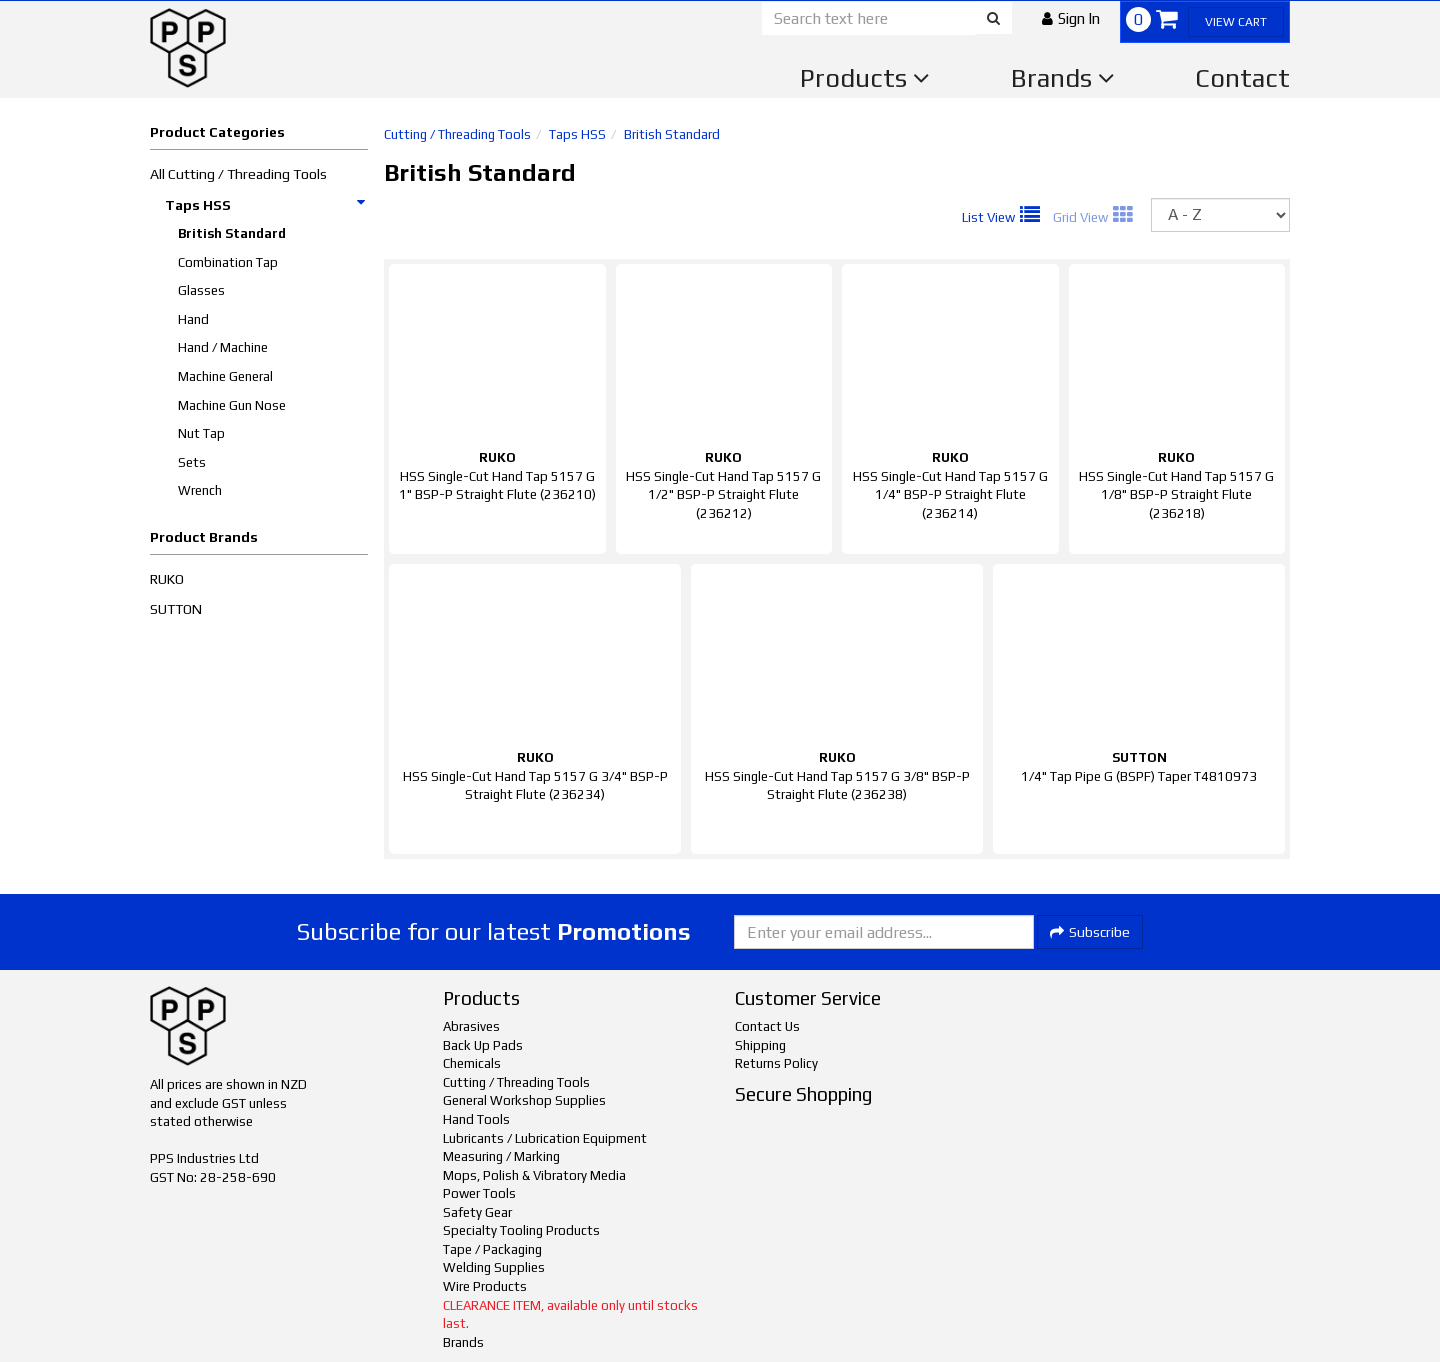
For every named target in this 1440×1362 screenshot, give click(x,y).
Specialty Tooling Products (521, 1230)
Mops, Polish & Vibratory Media (534, 1175)
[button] (1071, 18)
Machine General (225, 376)
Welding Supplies (494, 1267)
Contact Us (767, 1026)
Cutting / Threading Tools (457, 134)
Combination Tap (228, 262)
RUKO (167, 579)
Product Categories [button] (217, 132)
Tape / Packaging (492, 1249)
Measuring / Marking (501, 1156)
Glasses (201, 290)
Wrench (200, 490)
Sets (192, 462)
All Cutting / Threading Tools (238, 174)
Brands (1063, 78)
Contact (1242, 78)
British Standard (232, 233)
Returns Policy (776, 1063)
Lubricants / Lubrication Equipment (545, 1138)
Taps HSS (266, 205)
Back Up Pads (483, 1045)
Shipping (760, 1045)
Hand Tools (476, 1119)
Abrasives (471, 1026)
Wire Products (485, 1286)
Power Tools (479, 1193)
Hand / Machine (223, 347)
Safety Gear (477, 1212)
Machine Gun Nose (232, 405)
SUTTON (176, 609)
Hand (193, 319)
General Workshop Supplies (524, 1100)
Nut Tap (201, 433)
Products (865, 78)
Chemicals (472, 1063)
